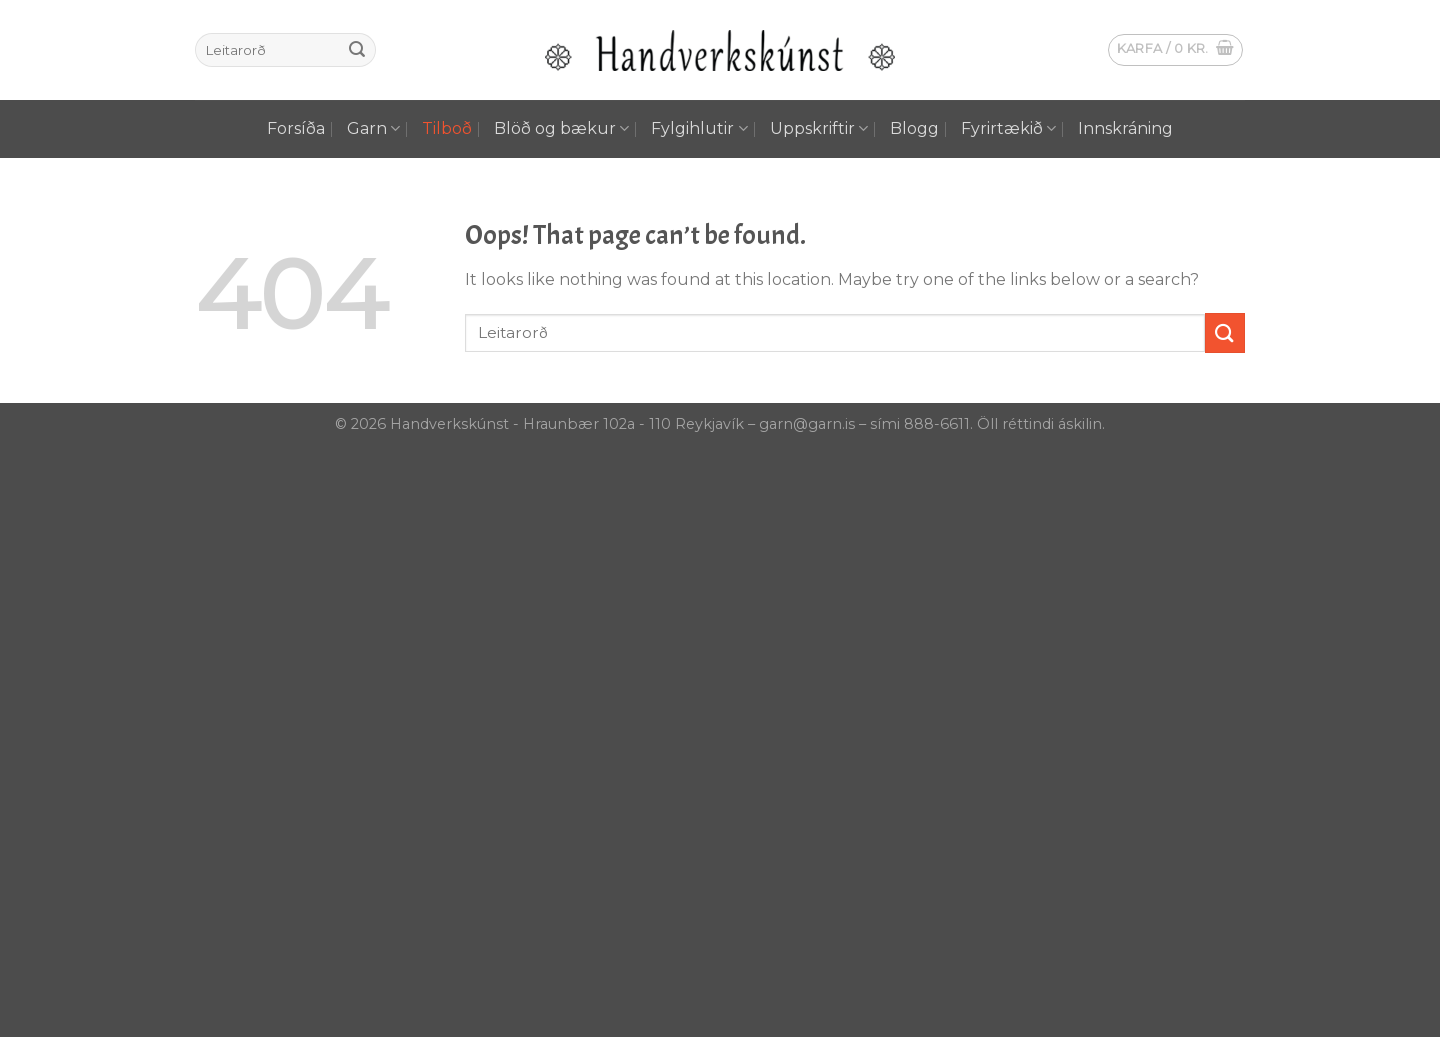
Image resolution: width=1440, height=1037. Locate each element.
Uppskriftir (819, 129)
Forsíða (296, 128)
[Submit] (357, 50)
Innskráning (1125, 128)
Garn (373, 129)
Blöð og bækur (561, 129)
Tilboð (447, 128)
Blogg (914, 128)
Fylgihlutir (699, 129)
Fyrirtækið (1008, 129)
